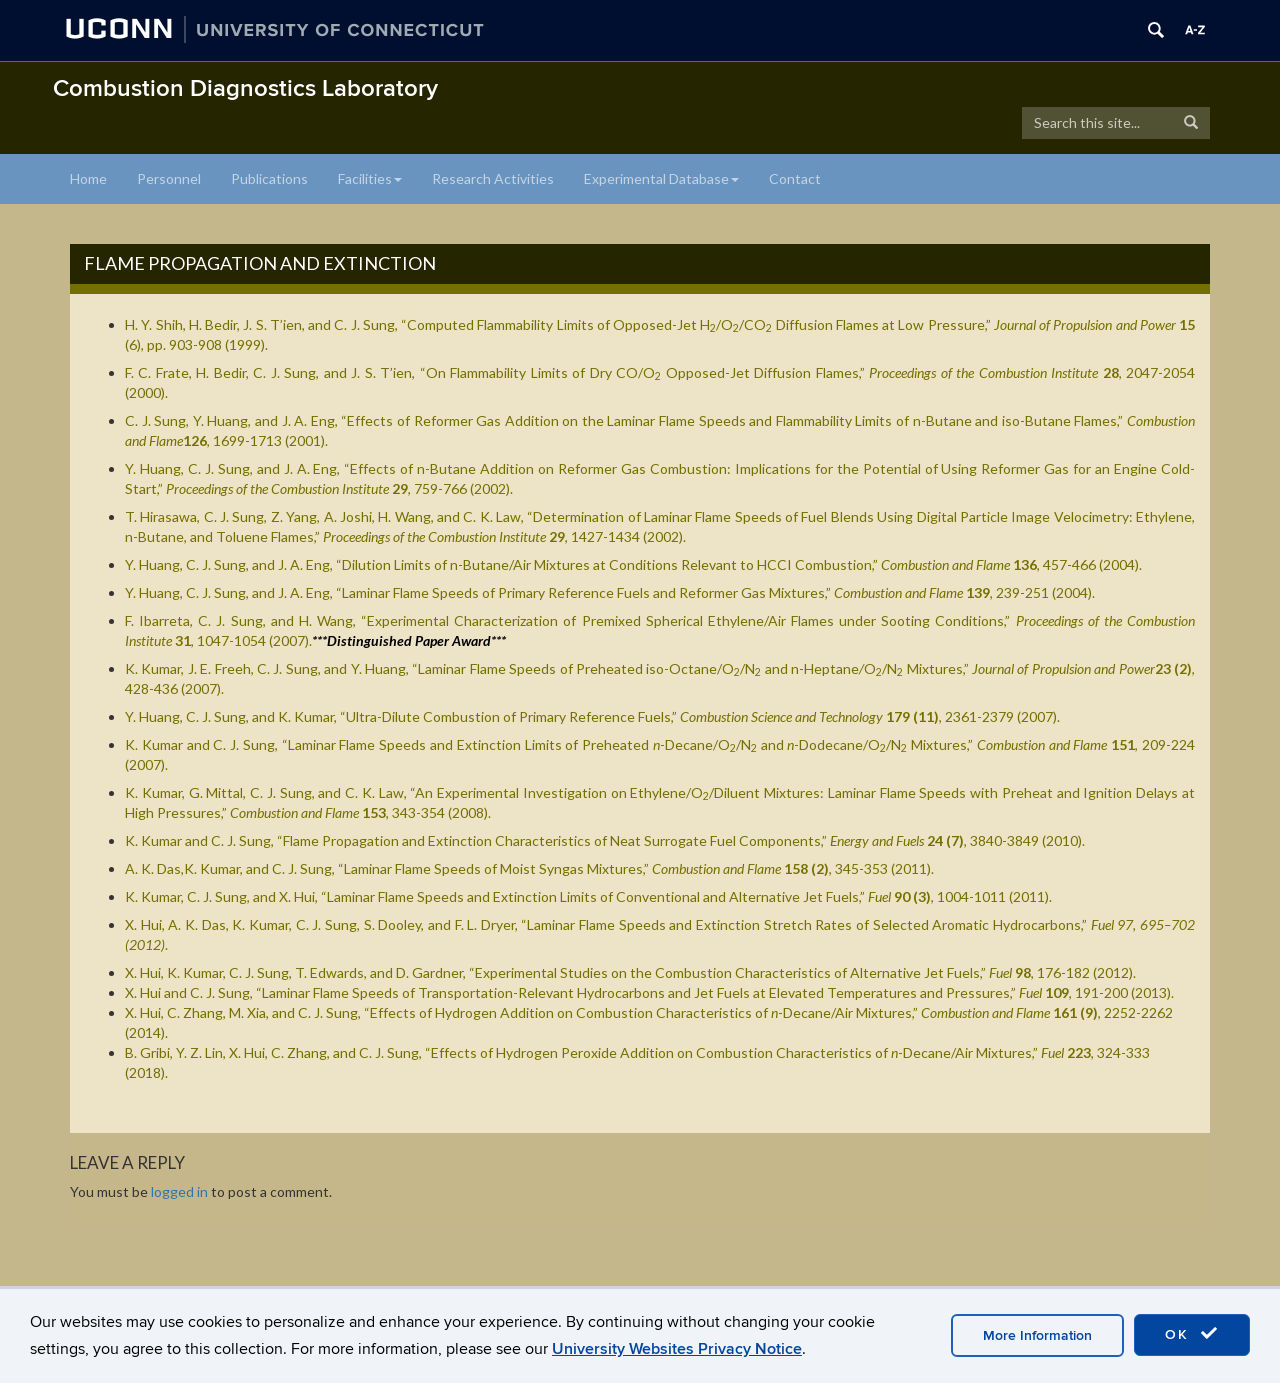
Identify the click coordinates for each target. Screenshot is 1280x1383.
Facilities (370, 178)
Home (88, 178)
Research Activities (493, 178)
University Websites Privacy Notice (677, 1349)
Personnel (169, 178)
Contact (795, 178)
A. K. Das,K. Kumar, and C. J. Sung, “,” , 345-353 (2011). (529, 868)
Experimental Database (661, 178)
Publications (269, 178)
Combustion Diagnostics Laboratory (245, 88)
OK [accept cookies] (1192, 1334)
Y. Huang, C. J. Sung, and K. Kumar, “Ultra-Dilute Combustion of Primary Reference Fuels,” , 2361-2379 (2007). (592, 716)
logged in (179, 1191)
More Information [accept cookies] (1037, 1335)
